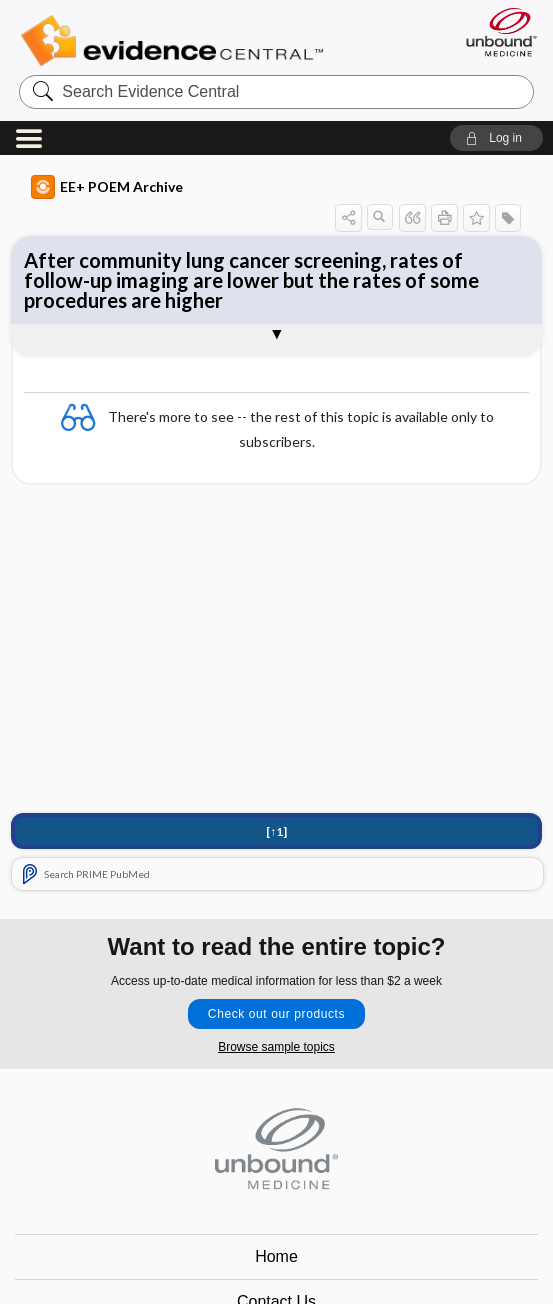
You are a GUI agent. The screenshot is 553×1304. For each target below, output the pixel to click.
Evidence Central (176, 41)
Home (276, 1256)
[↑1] (276, 831)
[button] (496, 138)
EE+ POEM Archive (107, 187)
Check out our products (276, 1014)
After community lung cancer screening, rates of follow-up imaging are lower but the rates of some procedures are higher (251, 280)
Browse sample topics (276, 1047)
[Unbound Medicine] (495, 32)
